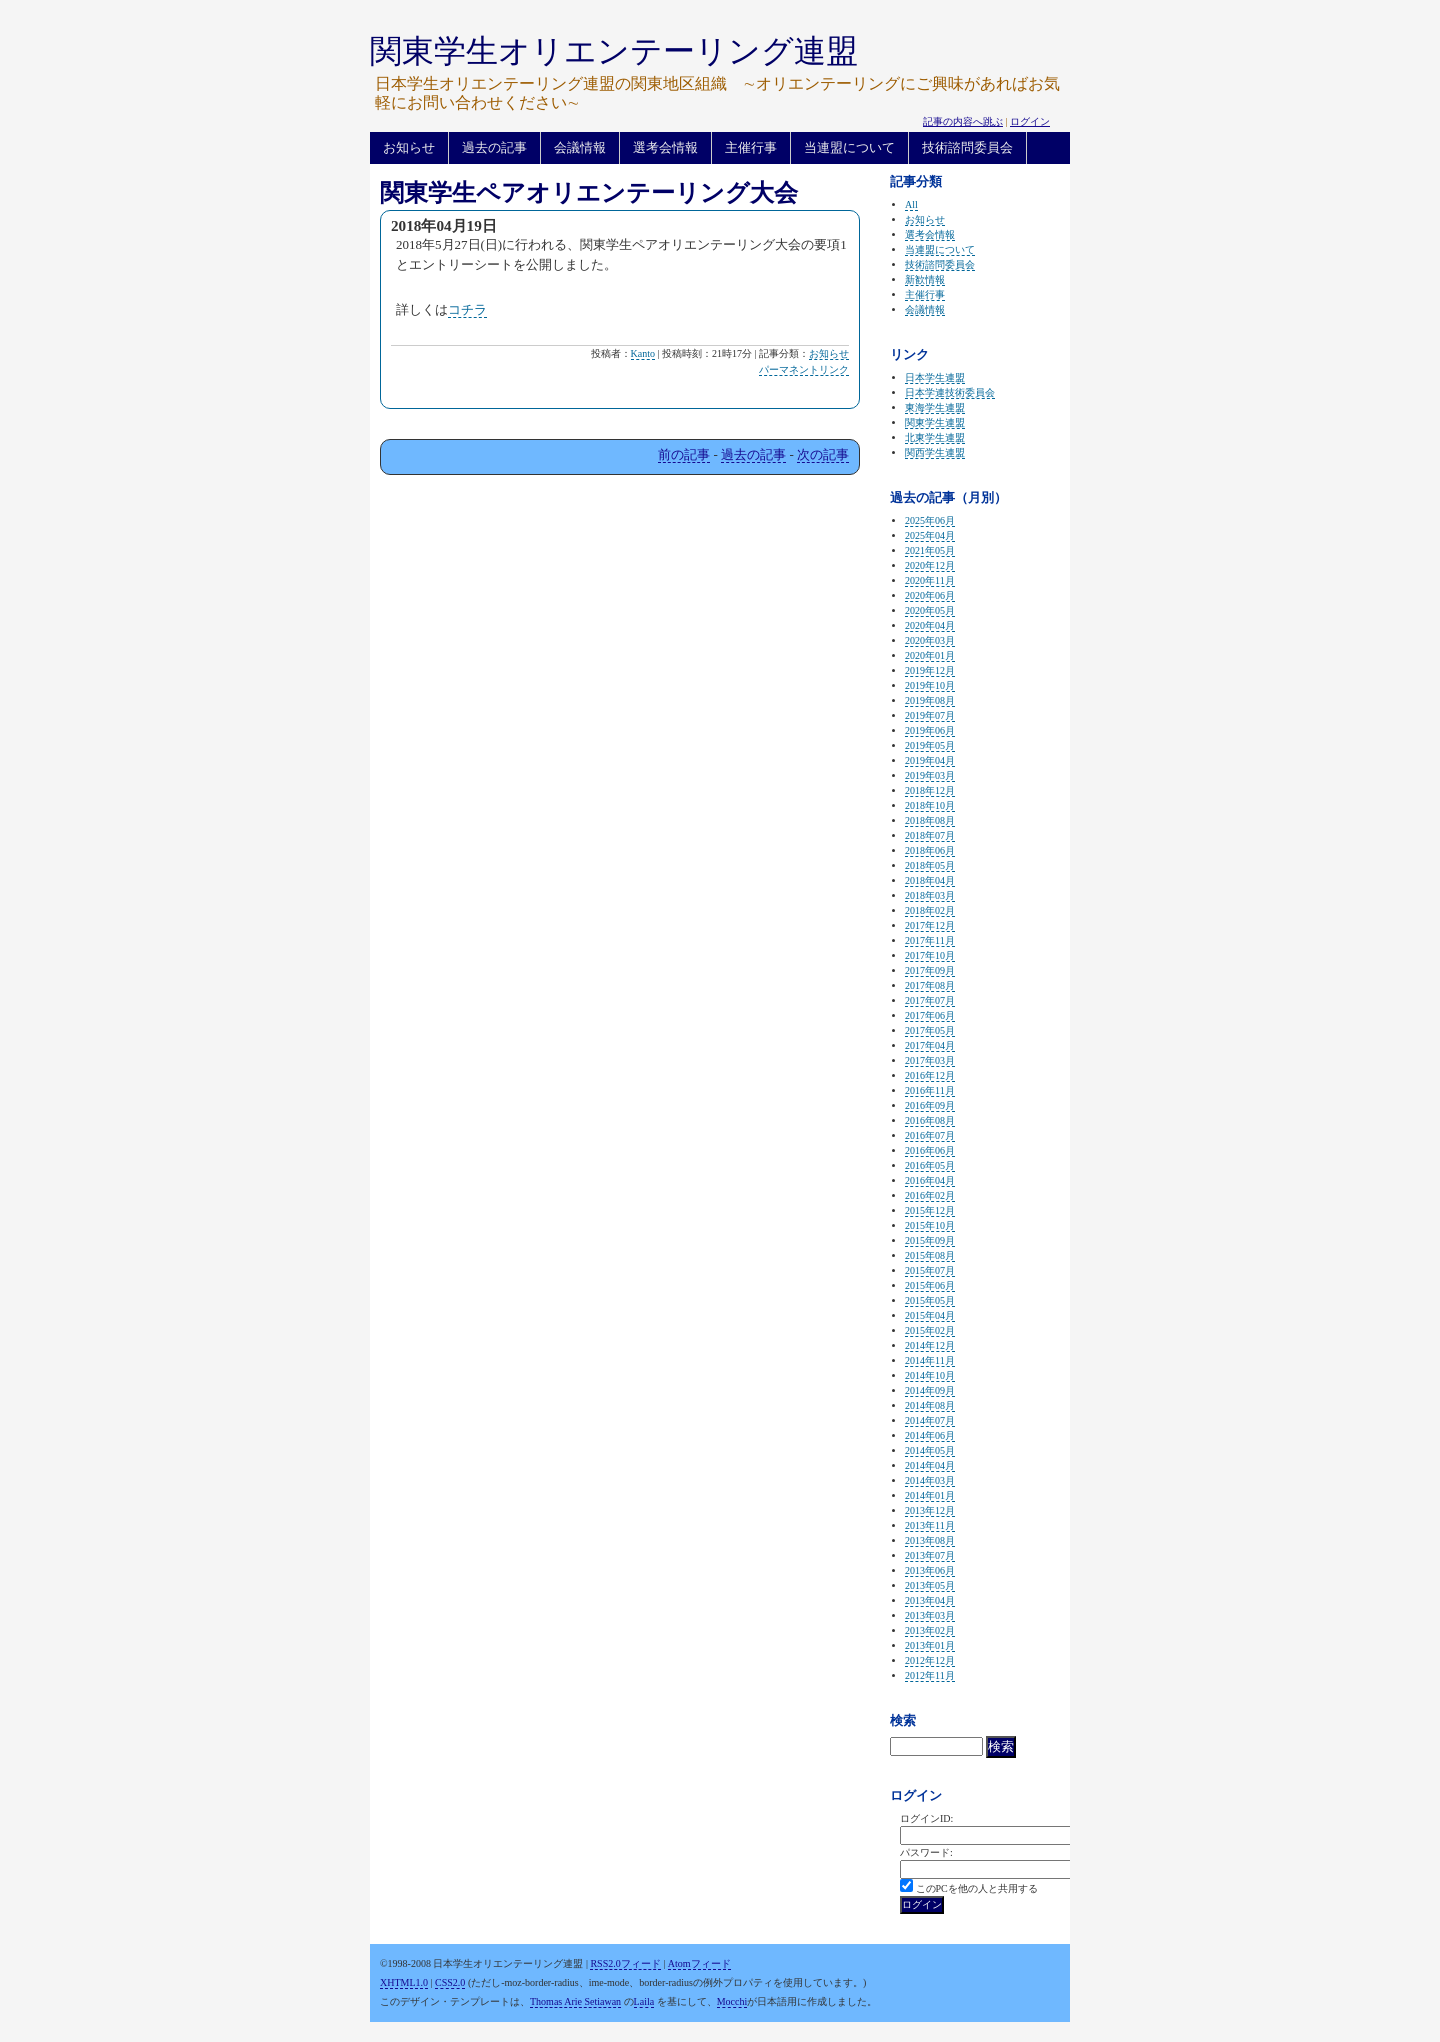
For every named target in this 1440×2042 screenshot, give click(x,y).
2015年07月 (930, 1270)
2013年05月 (930, 1585)
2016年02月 (930, 1195)
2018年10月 (930, 805)
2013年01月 (930, 1645)
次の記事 (823, 454)
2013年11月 (930, 1525)
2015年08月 (930, 1255)
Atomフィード (699, 1963)
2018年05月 (930, 865)
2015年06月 (930, 1285)
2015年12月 (930, 1210)
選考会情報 (665, 147)
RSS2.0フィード (625, 1963)
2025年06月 (930, 520)
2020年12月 (930, 565)
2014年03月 (930, 1480)
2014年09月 (930, 1390)
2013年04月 (930, 1600)
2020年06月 (930, 595)
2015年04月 (930, 1315)
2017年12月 (930, 925)
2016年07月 (930, 1135)
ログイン (1030, 121)
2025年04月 (930, 535)
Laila (644, 2001)
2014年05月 (930, 1450)
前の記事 (684, 454)
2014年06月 (930, 1435)
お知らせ (409, 147)
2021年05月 (930, 550)
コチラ (467, 309)
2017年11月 (930, 940)
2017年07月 (930, 1000)
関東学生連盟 (935, 422)
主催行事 (751, 147)
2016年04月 (930, 1180)
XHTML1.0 (404, 1982)
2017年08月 (930, 985)
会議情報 (580, 147)
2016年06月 (930, 1150)
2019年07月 (930, 715)
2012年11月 (930, 1675)
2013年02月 (930, 1630)
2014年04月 (930, 1465)
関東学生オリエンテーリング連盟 (614, 51)
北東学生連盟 (935, 437)
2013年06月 (930, 1570)
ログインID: (926, 1818)
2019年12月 (930, 670)
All (911, 204)
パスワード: (926, 1852)
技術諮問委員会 (967, 147)
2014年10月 (930, 1375)
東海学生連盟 (935, 407)
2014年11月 (930, 1360)
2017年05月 (930, 1030)
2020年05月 (930, 610)
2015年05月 (930, 1300)
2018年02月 (930, 910)
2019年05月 (930, 745)
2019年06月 (930, 730)
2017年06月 (930, 1015)
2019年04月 (930, 760)
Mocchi (732, 2001)
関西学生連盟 (935, 452)
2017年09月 (930, 970)
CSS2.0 (450, 1982)
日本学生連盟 (935, 377)
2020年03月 (930, 640)
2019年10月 (930, 685)
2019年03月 (930, 775)
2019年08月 (930, 700)
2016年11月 (930, 1090)
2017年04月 (930, 1045)
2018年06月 (930, 850)
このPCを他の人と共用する (977, 1888)
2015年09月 (930, 1240)
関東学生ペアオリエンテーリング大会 (589, 193)
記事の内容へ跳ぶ (963, 121)
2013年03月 (930, 1615)
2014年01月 (930, 1495)
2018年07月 (930, 835)
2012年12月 (930, 1660)
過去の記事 (494, 147)
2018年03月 (930, 895)
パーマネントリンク (804, 369)
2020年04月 (930, 625)
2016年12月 (930, 1075)
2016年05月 (930, 1165)
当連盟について (849, 147)
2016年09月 (930, 1105)
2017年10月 (930, 955)
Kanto (643, 353)
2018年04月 (930, 880)
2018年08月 (930, 820)
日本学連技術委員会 (950, 392)
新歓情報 (925, 279)
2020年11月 (930, 580)
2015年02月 (930, 1330)
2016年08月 (930, 1120)
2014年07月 (930, 1420)
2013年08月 (930, 1540)
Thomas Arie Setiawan (575, 2001)
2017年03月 (930, 1060)
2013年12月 (930, 1510)
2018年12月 (930, 790)
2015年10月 (930, 1225)
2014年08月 (930, 1405)
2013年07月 (930, 1555)
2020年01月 (930, 655)
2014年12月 (930, 1345)
